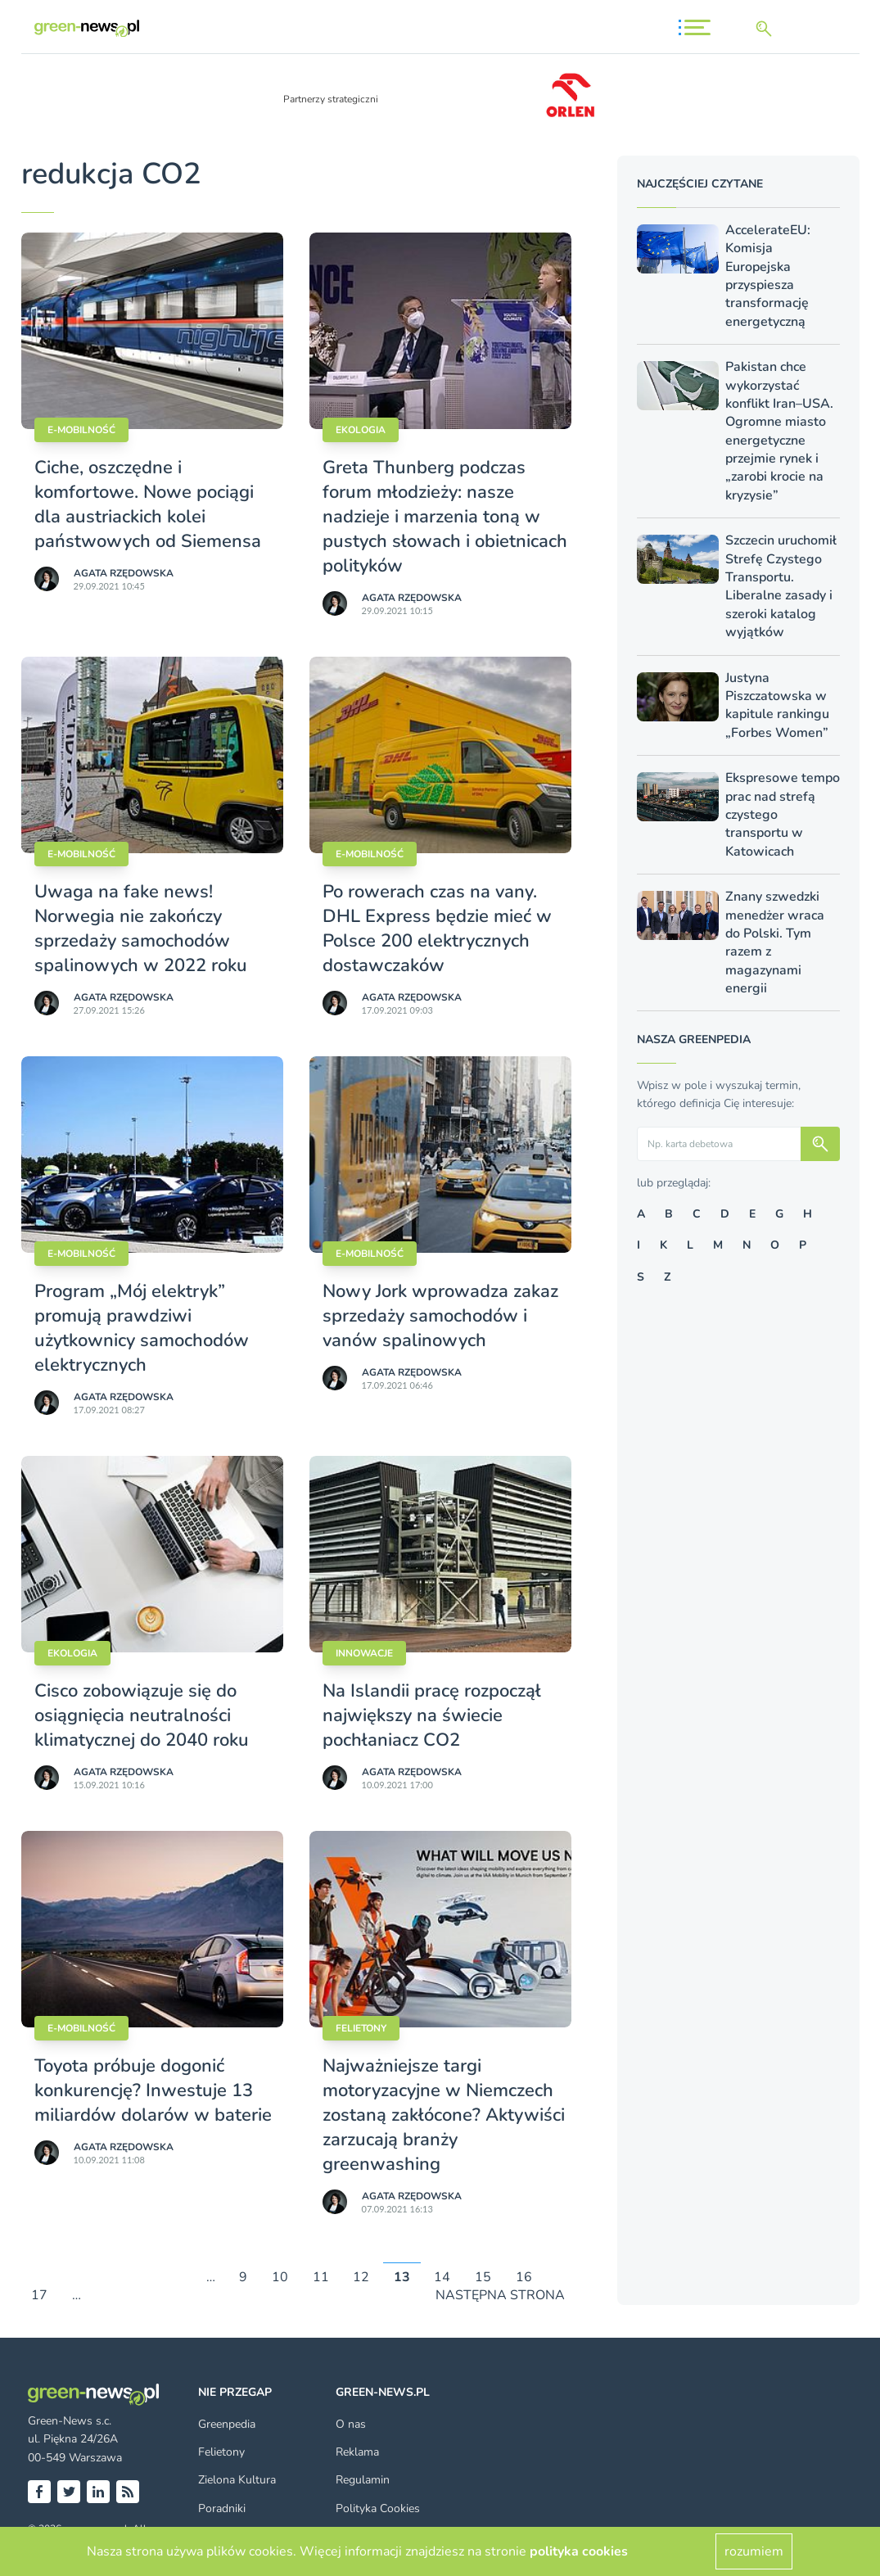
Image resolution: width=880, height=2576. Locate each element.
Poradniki (222, 2508)
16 (524, 2277)
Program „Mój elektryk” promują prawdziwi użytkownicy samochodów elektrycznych (141, 1328)
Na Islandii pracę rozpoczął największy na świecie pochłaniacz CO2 (432, 1715)
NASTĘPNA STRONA (500, 2296)
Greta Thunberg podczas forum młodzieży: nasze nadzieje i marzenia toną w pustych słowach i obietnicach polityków (445, 516)
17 (39, 2296)
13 (402, 2277)
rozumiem (753, 2551)
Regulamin (363, 2480)
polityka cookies (579, 2551)
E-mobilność (81, 429)
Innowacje (364, 1653)
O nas (351, 2424)
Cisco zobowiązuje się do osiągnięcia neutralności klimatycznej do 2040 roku (141, 1715)
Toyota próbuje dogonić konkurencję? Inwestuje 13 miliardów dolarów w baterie (153, 2090)
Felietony (361, 2028)
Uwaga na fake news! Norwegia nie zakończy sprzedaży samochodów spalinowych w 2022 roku (140, 928)
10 (280, 2277)
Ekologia (361, 429)
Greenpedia (226, 2424)
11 (321, 2277)
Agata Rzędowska (124, 573)
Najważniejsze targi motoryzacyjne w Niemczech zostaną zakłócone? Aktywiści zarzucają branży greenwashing (444, 2115)
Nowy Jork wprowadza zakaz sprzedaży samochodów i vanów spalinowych (440, 1316)
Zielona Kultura (237, 2480)
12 (361, 2277)
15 (483, 2277)
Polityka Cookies (378, 2508)
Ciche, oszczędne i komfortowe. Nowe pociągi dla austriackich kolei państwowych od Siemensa (147, 504)
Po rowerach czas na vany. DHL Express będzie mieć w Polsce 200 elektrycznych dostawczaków (437, 928)
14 (442, 2277)
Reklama (357, 2452)
